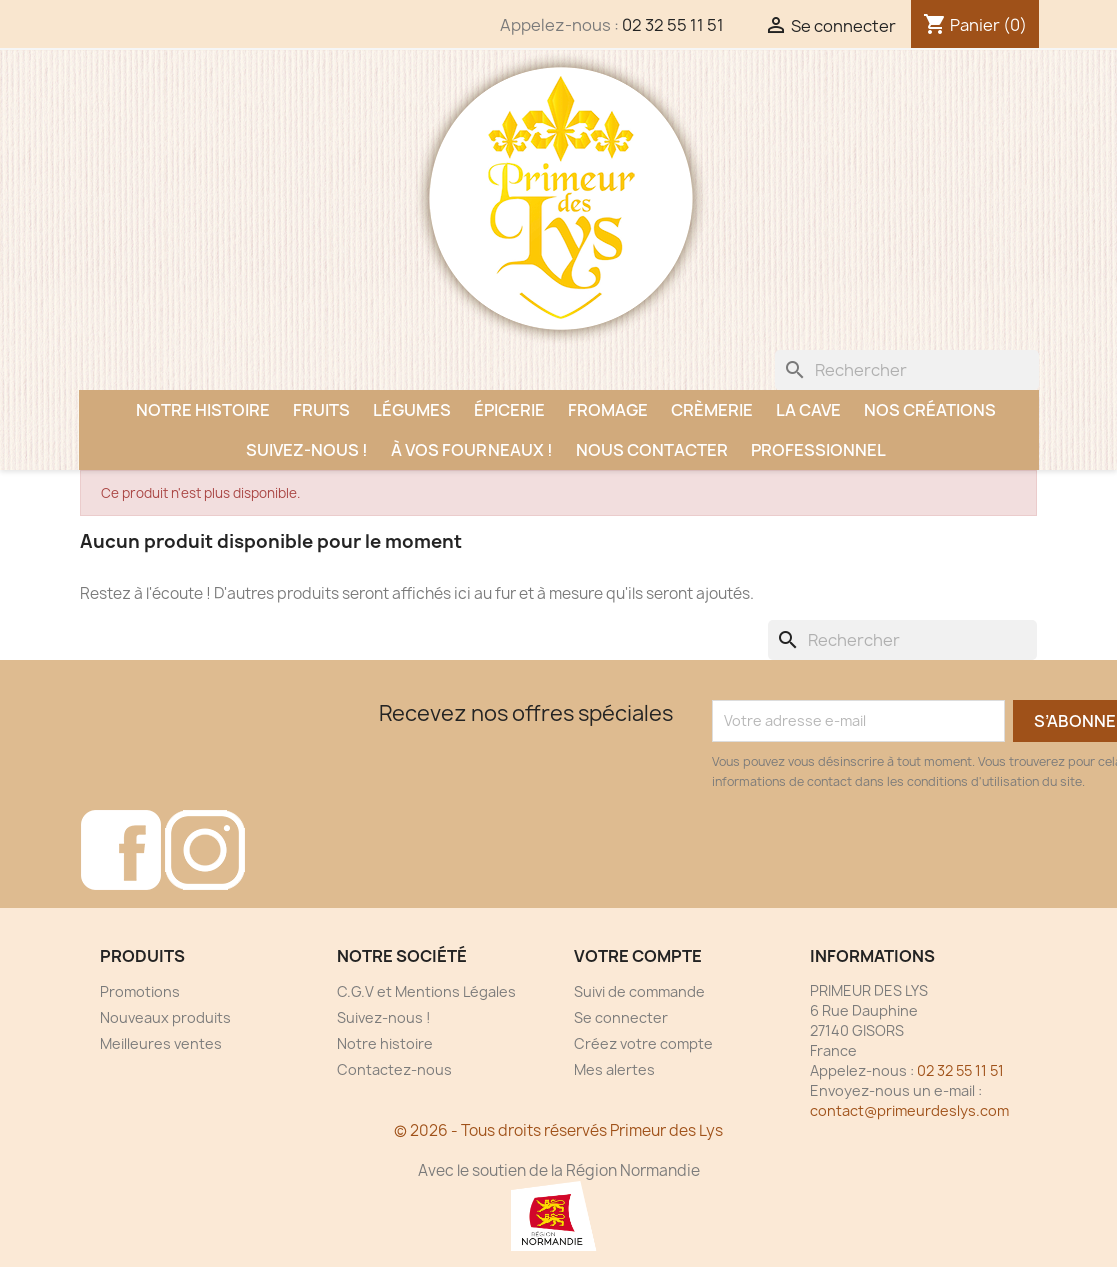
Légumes (412, 410)
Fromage (608, 410)
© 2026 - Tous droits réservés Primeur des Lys (558, 1130)
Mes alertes (614, 1069)
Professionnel (818, 450)
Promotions (140, 991)
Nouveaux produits (165, 1017)
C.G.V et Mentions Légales (426, 991)
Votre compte (638, 956)
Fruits (321, 410)
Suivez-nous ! (307, 450)
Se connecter (621, 1017)
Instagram (205, 850)
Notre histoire (203, 410)
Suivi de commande (639, 991)
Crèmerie (712, 410)
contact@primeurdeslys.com (909, 1110)
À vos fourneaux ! (472, 450)
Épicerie (509, 410)
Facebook (121, 850)
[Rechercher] (907, 370)
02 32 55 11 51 (673, 25)
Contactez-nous (394, 1069)
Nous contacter (652, 450)
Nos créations (930, 410)
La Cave (808, 410)
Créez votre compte (643, 1043)
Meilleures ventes (161, 1043)
